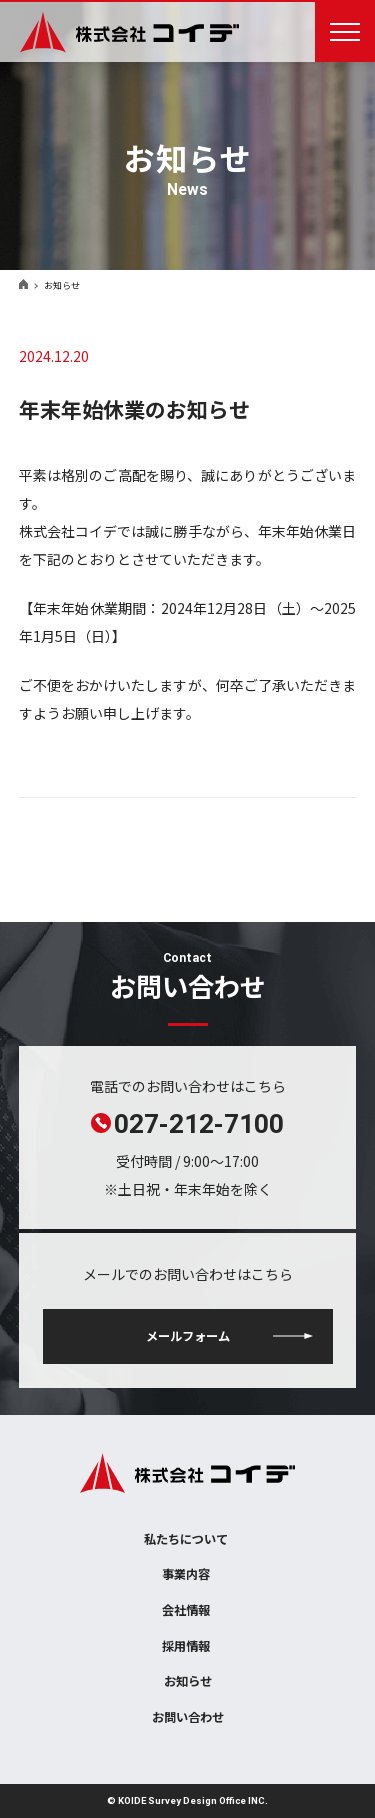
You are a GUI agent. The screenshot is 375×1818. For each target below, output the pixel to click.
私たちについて (186, 1539)
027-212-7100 (199, 1123)
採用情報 (186, 1646)
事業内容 (186, 1574)
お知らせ (188, 1681)
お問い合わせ (188, 1717)
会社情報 (186, 1610)
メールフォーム (188, 1336)
